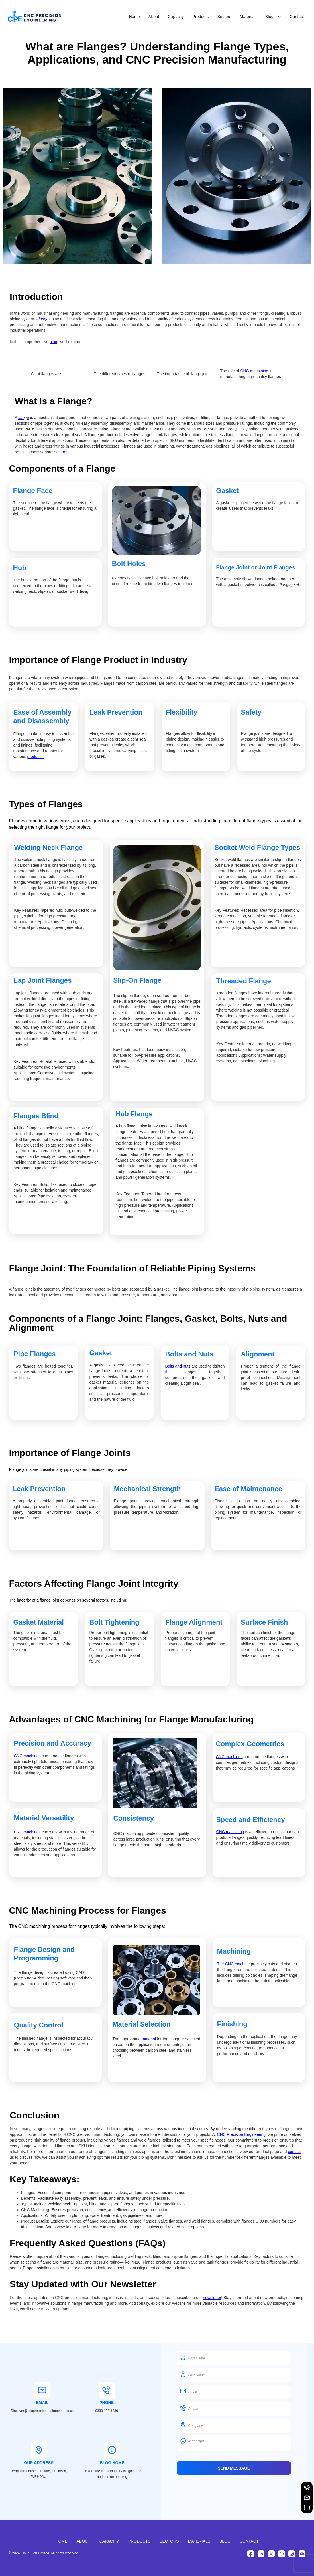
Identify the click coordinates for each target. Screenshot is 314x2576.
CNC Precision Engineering (241, 2134)
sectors (60, 452)
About (153, 16)
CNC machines (27, 1756)
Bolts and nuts (178, 1366)
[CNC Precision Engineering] (34, 16)
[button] (273, 16)
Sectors (224, 16)
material (148, 2039)
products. (35, 756)
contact (294, 2151)
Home (134, 16)
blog (53, 341)
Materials (248, 16)
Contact (297, 16)
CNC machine (238, 1964)
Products (200, 16)
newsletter (212, 2297)
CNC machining (254, 371)
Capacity (176, 16)
